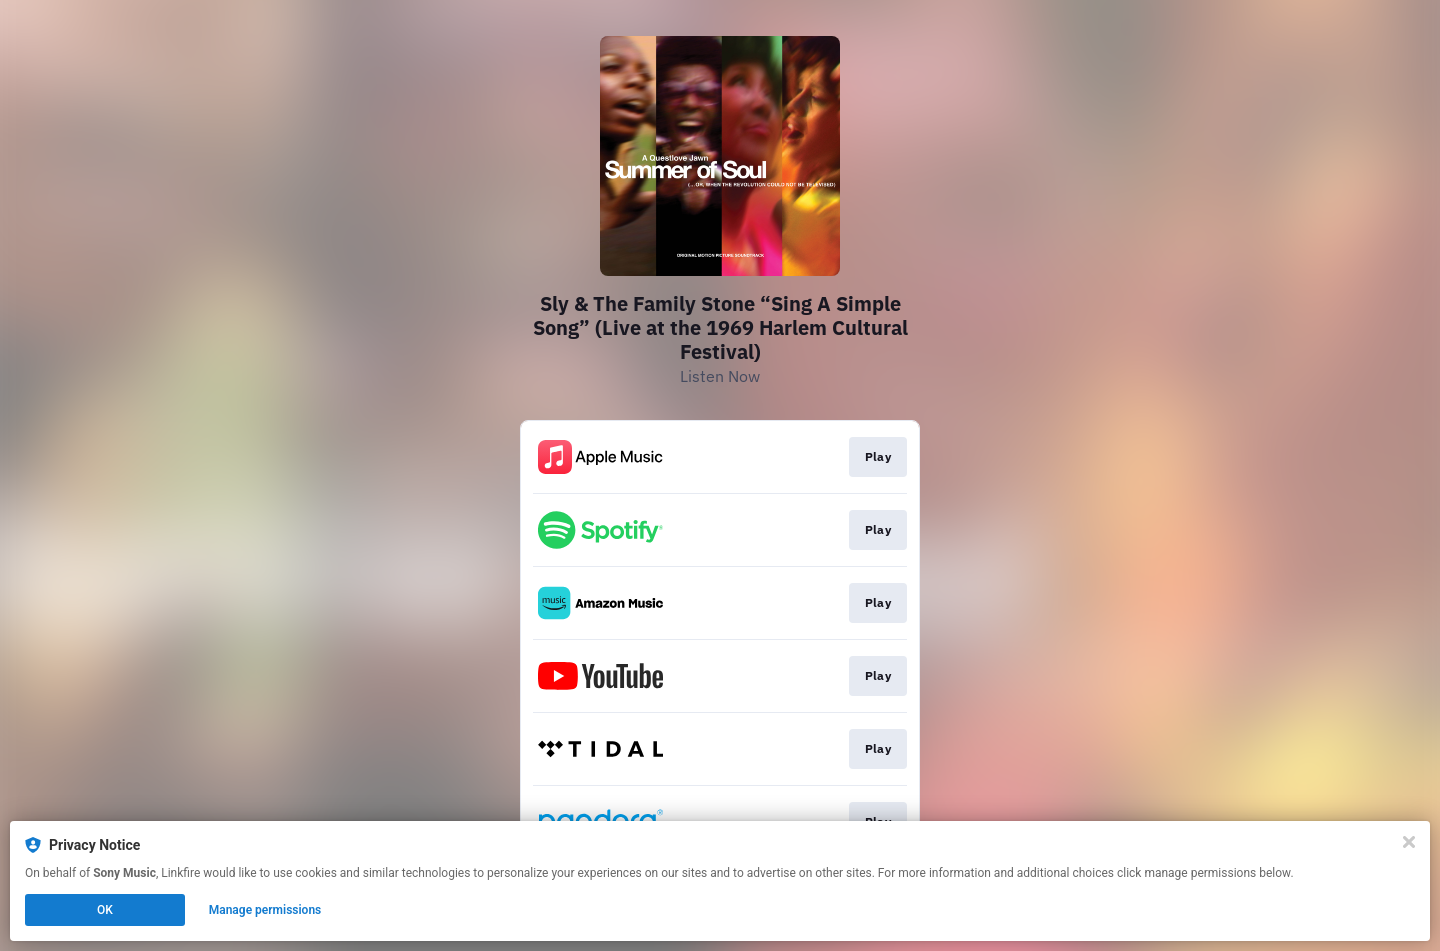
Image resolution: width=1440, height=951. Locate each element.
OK (105, 910)
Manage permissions (265, 910)
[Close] (1409, 842)
